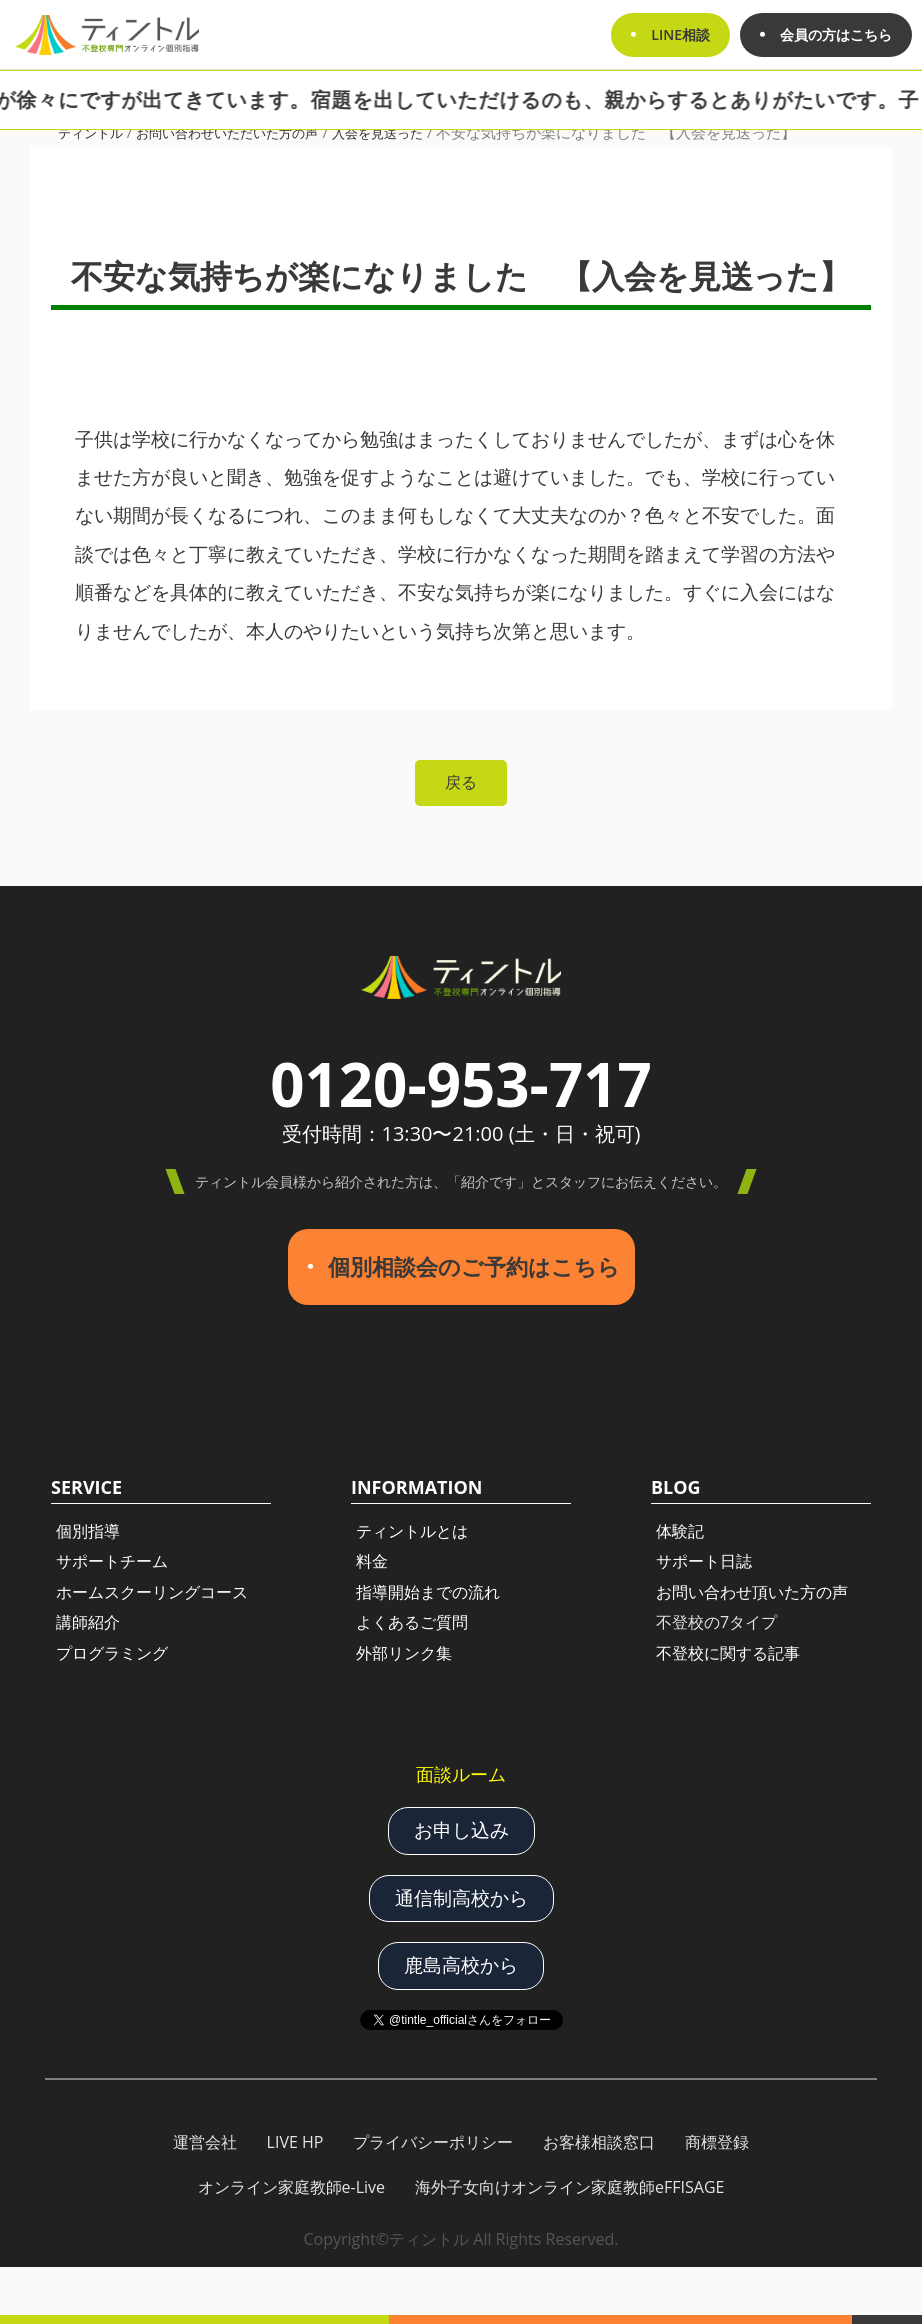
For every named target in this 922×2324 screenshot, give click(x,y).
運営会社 (205, 2142)
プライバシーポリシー (433, 2142)
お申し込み (461, 1830)
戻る (461, 782)
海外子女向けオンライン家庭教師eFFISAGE (569, 2187)
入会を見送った (377, 133)
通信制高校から (461, 1898)
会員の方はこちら (836, 34)
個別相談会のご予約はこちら (474, 1266)
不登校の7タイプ (716, 1622)
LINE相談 (680, 34)
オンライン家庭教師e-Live (292, 2187)
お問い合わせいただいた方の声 (227, 133)
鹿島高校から (461, 1965)
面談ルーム (461, 1774)
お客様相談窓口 (599, 2142)
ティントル (90, 133)
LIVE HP (295, 2142)
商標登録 (717, 2142)
